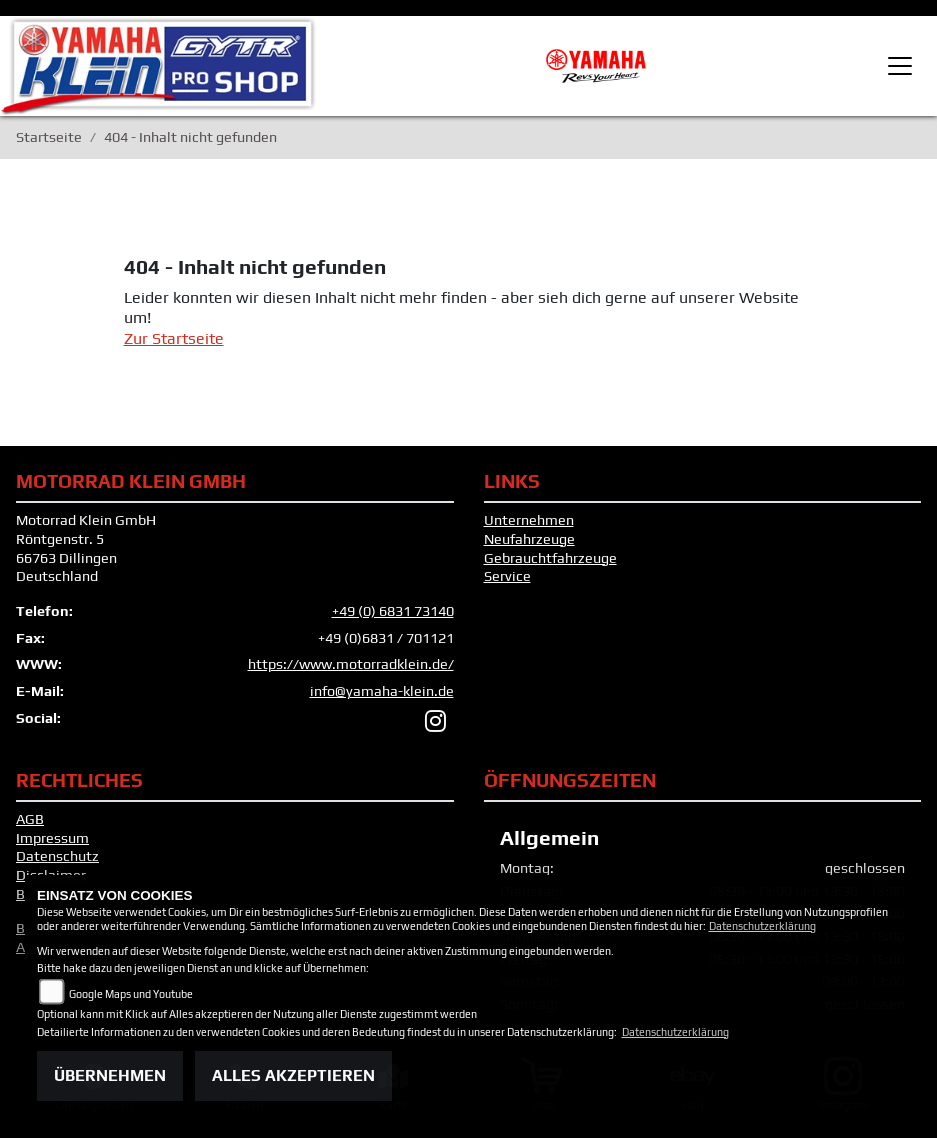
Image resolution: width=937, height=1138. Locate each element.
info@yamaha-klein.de (382, 691)
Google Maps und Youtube (131, 994)
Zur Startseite (174, 338)
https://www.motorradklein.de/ (351, 664)
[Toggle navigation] (900, 66)
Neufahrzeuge (529, 539)
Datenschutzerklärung (762, 926)
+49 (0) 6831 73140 (393, 611)
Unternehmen (529, 520)
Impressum (52, 838)
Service (507, 576)
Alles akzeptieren (293, 1075)
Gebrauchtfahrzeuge (550, 558)
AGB (30, 819)
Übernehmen (110, 1075)
